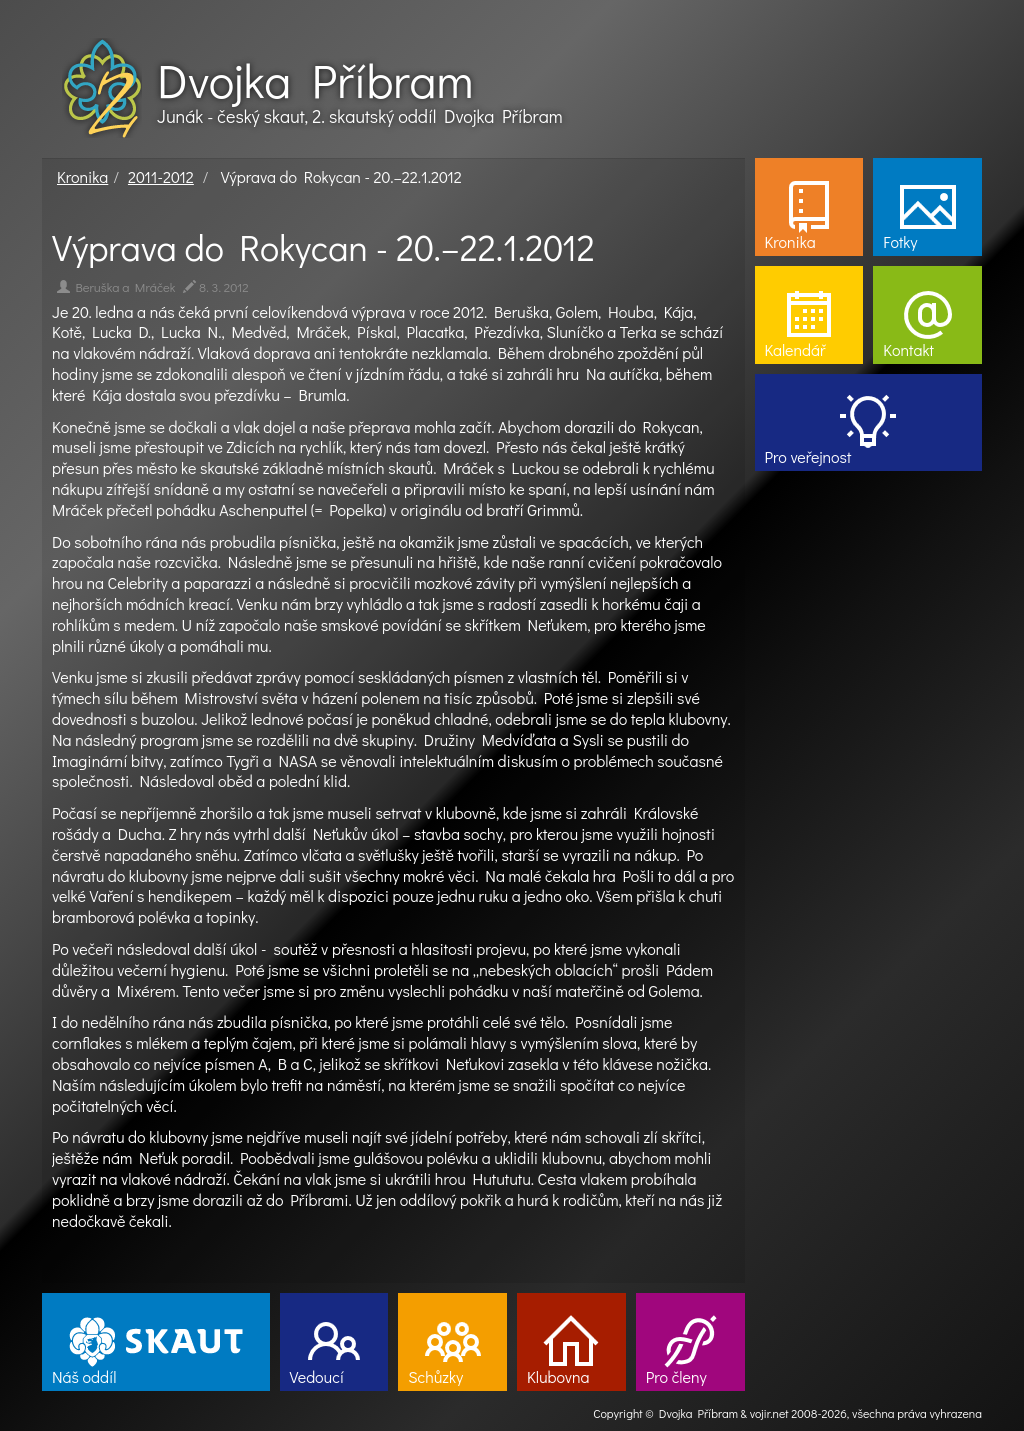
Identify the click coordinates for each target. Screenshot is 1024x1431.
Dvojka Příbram (315, 80)
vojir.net (769, 1413)
